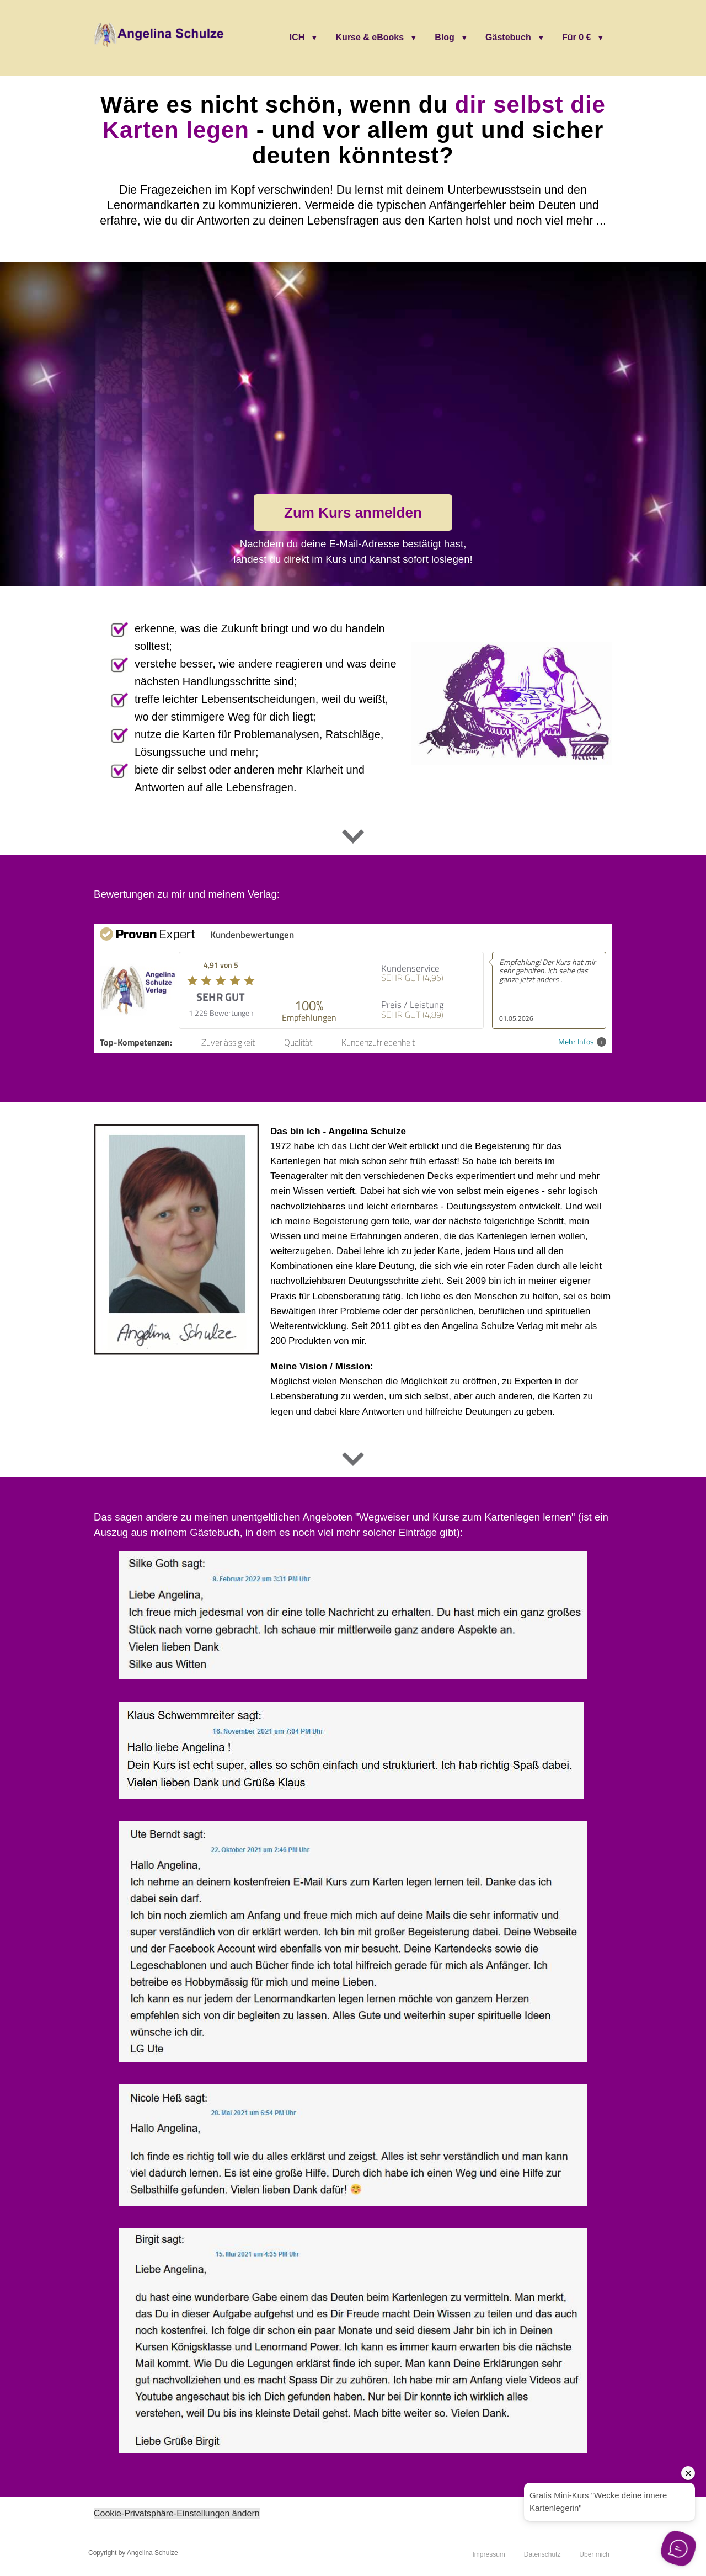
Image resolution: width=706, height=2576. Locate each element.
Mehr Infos (582, 1042)
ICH (297, 37)
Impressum (488, 2554)
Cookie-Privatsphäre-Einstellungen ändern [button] (177, 2513)
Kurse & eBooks (370, 37)
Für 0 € (576, 37)
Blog (444, 37)
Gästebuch (508, 37)
